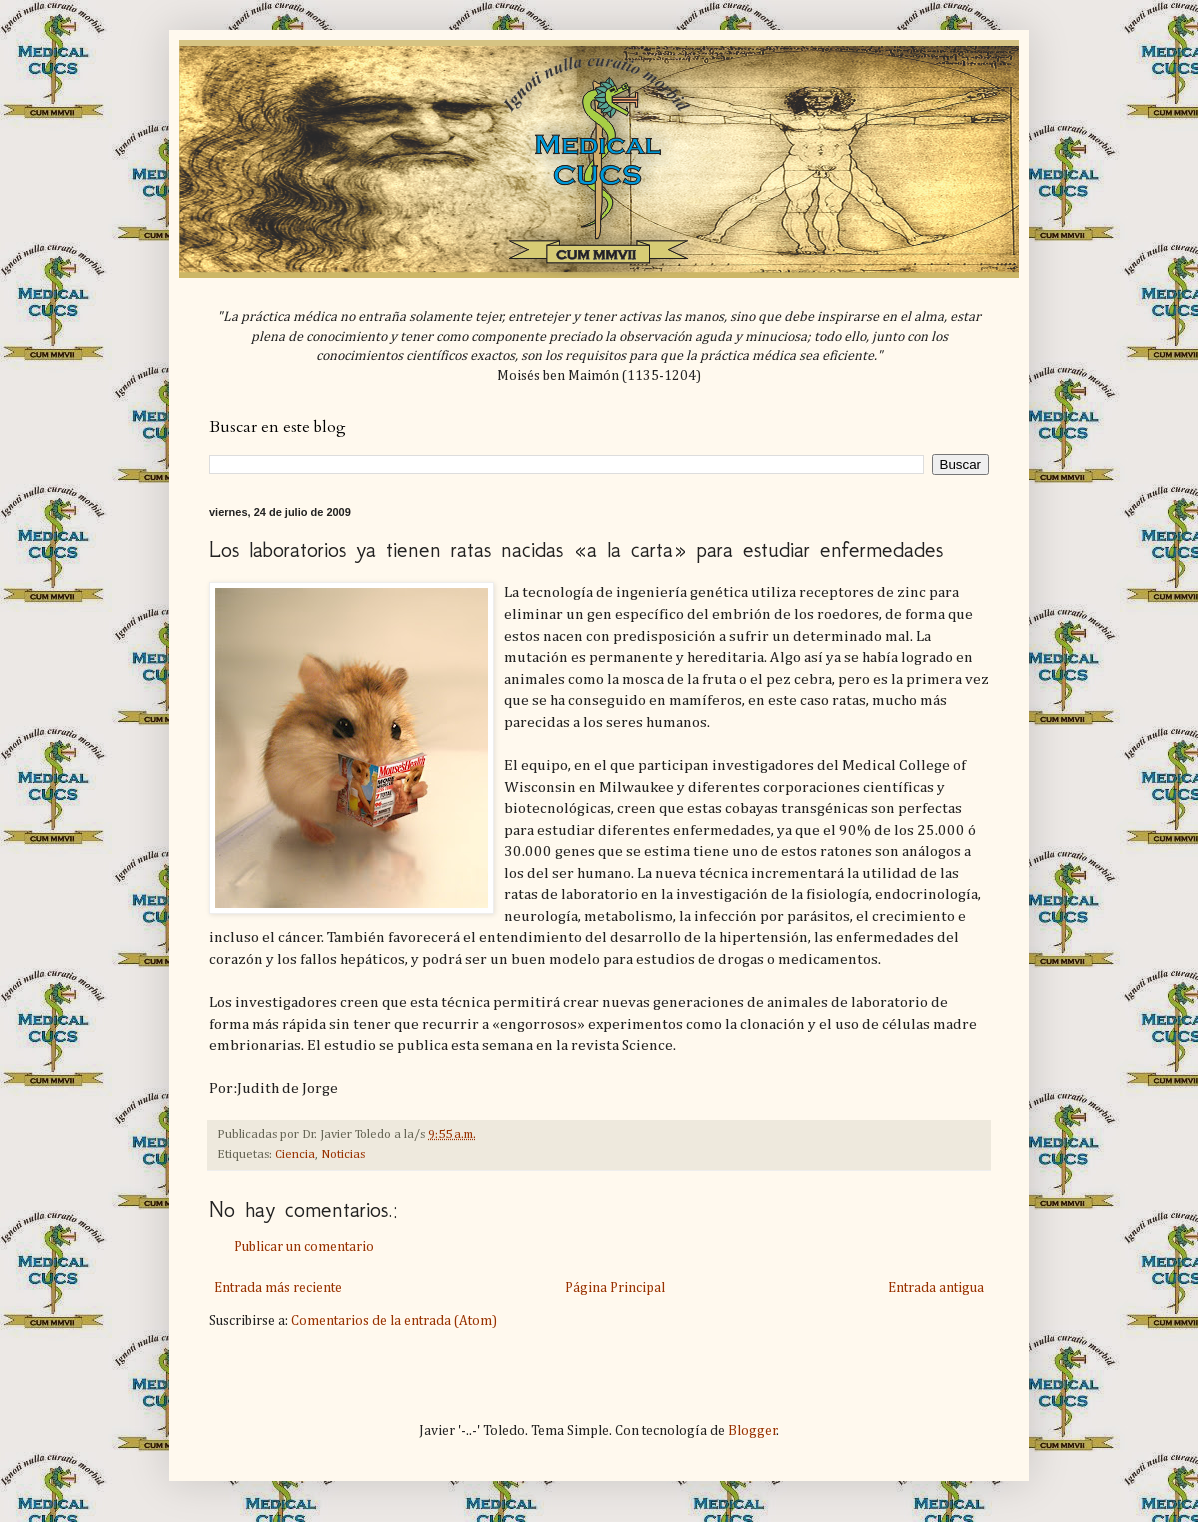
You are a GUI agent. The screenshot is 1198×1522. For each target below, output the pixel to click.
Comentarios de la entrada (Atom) (394, 1321)
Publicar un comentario (304, 1247)
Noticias (343, 1154)
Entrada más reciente (278, 1288)
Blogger (752, 1431)
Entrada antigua (936, 1288)
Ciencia (295, 1154)
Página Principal (615, 1288)
